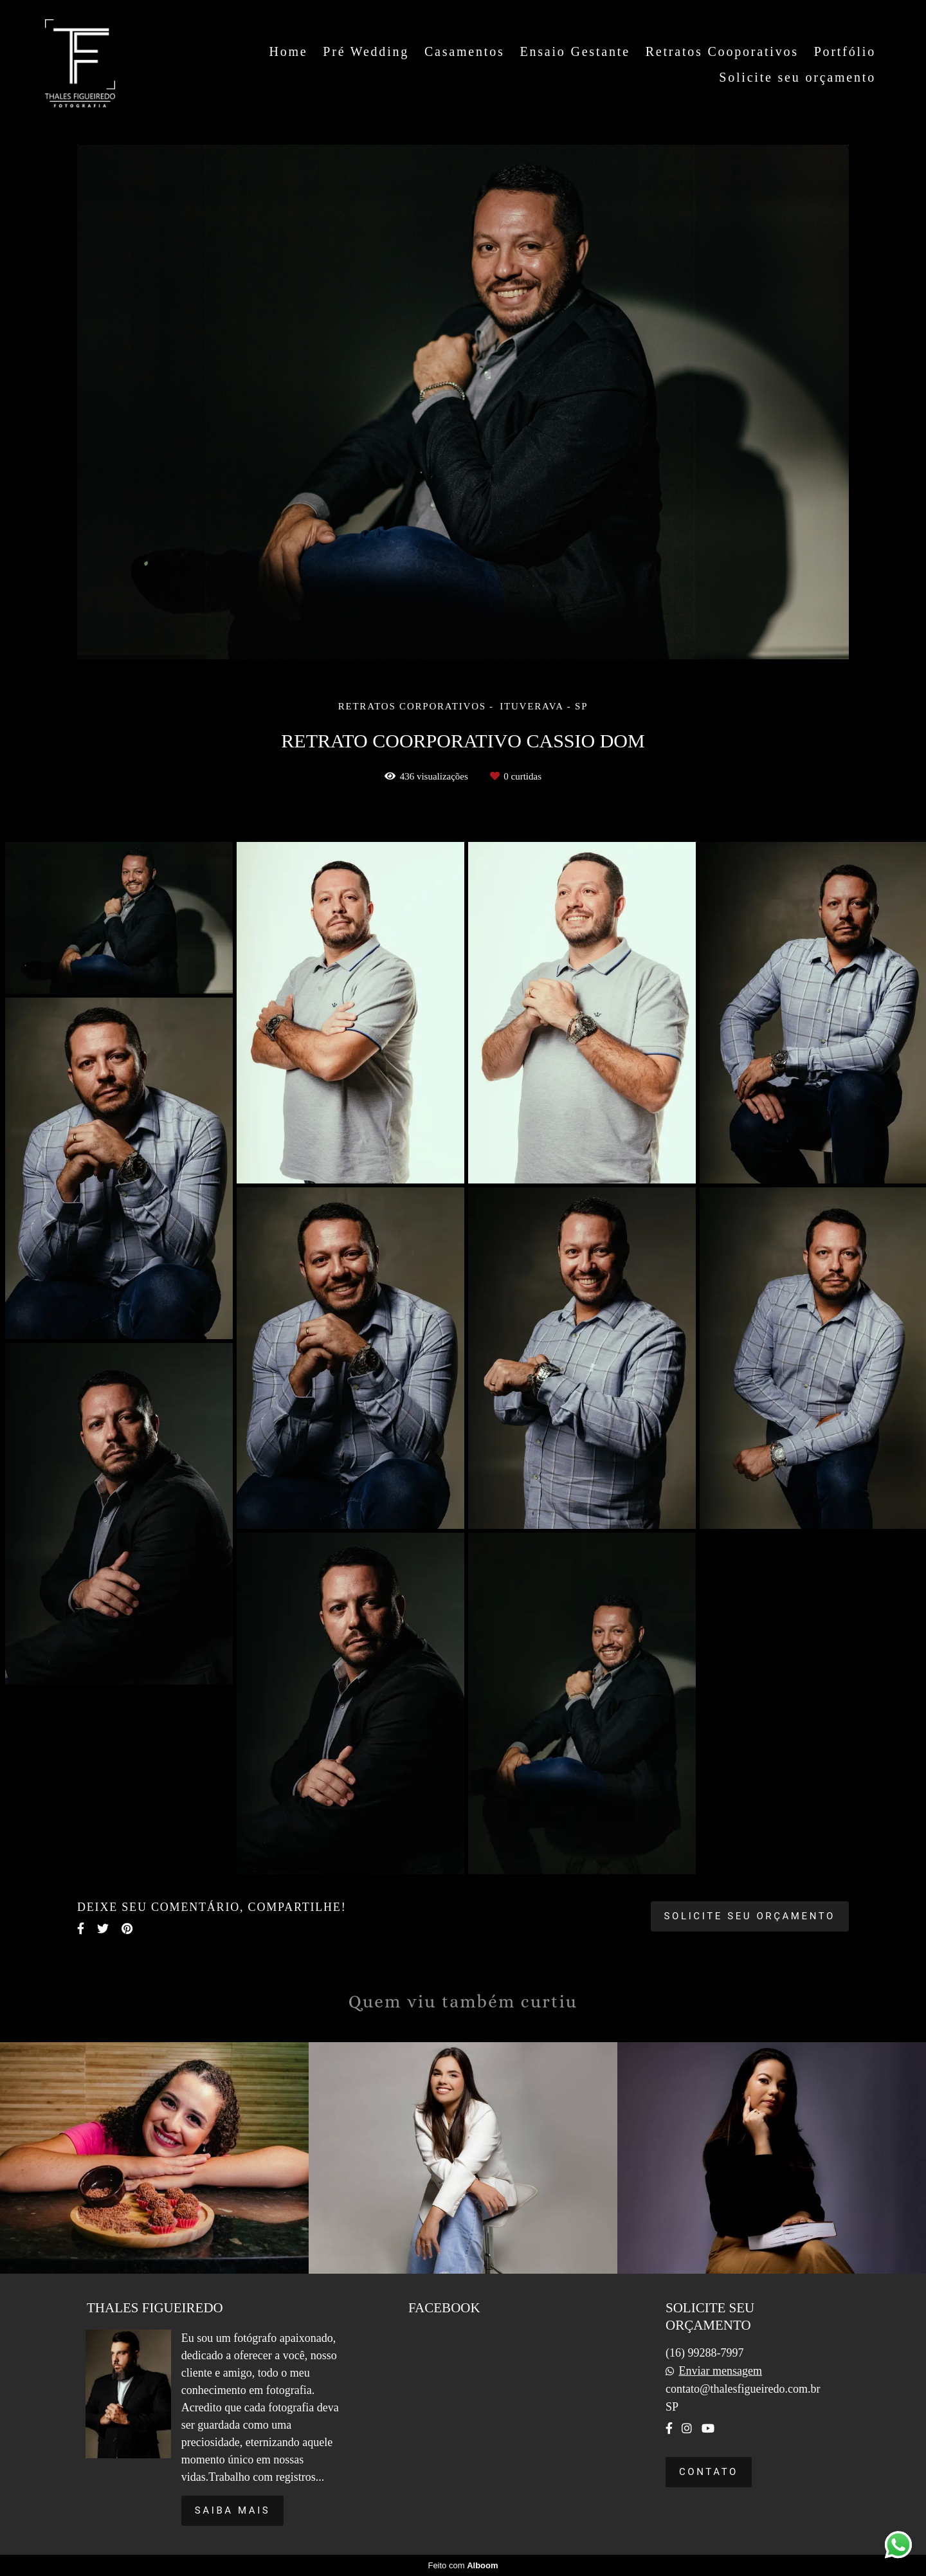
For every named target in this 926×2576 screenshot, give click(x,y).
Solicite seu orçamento (797, 77)
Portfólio (845, 51)
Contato (708, 2472)
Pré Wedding (366, 51)
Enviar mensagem (719, 2371)
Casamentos (464, 51)
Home (288, 51)
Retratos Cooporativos (722, 51)
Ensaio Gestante (575, 51)
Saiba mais (233, 2510)
